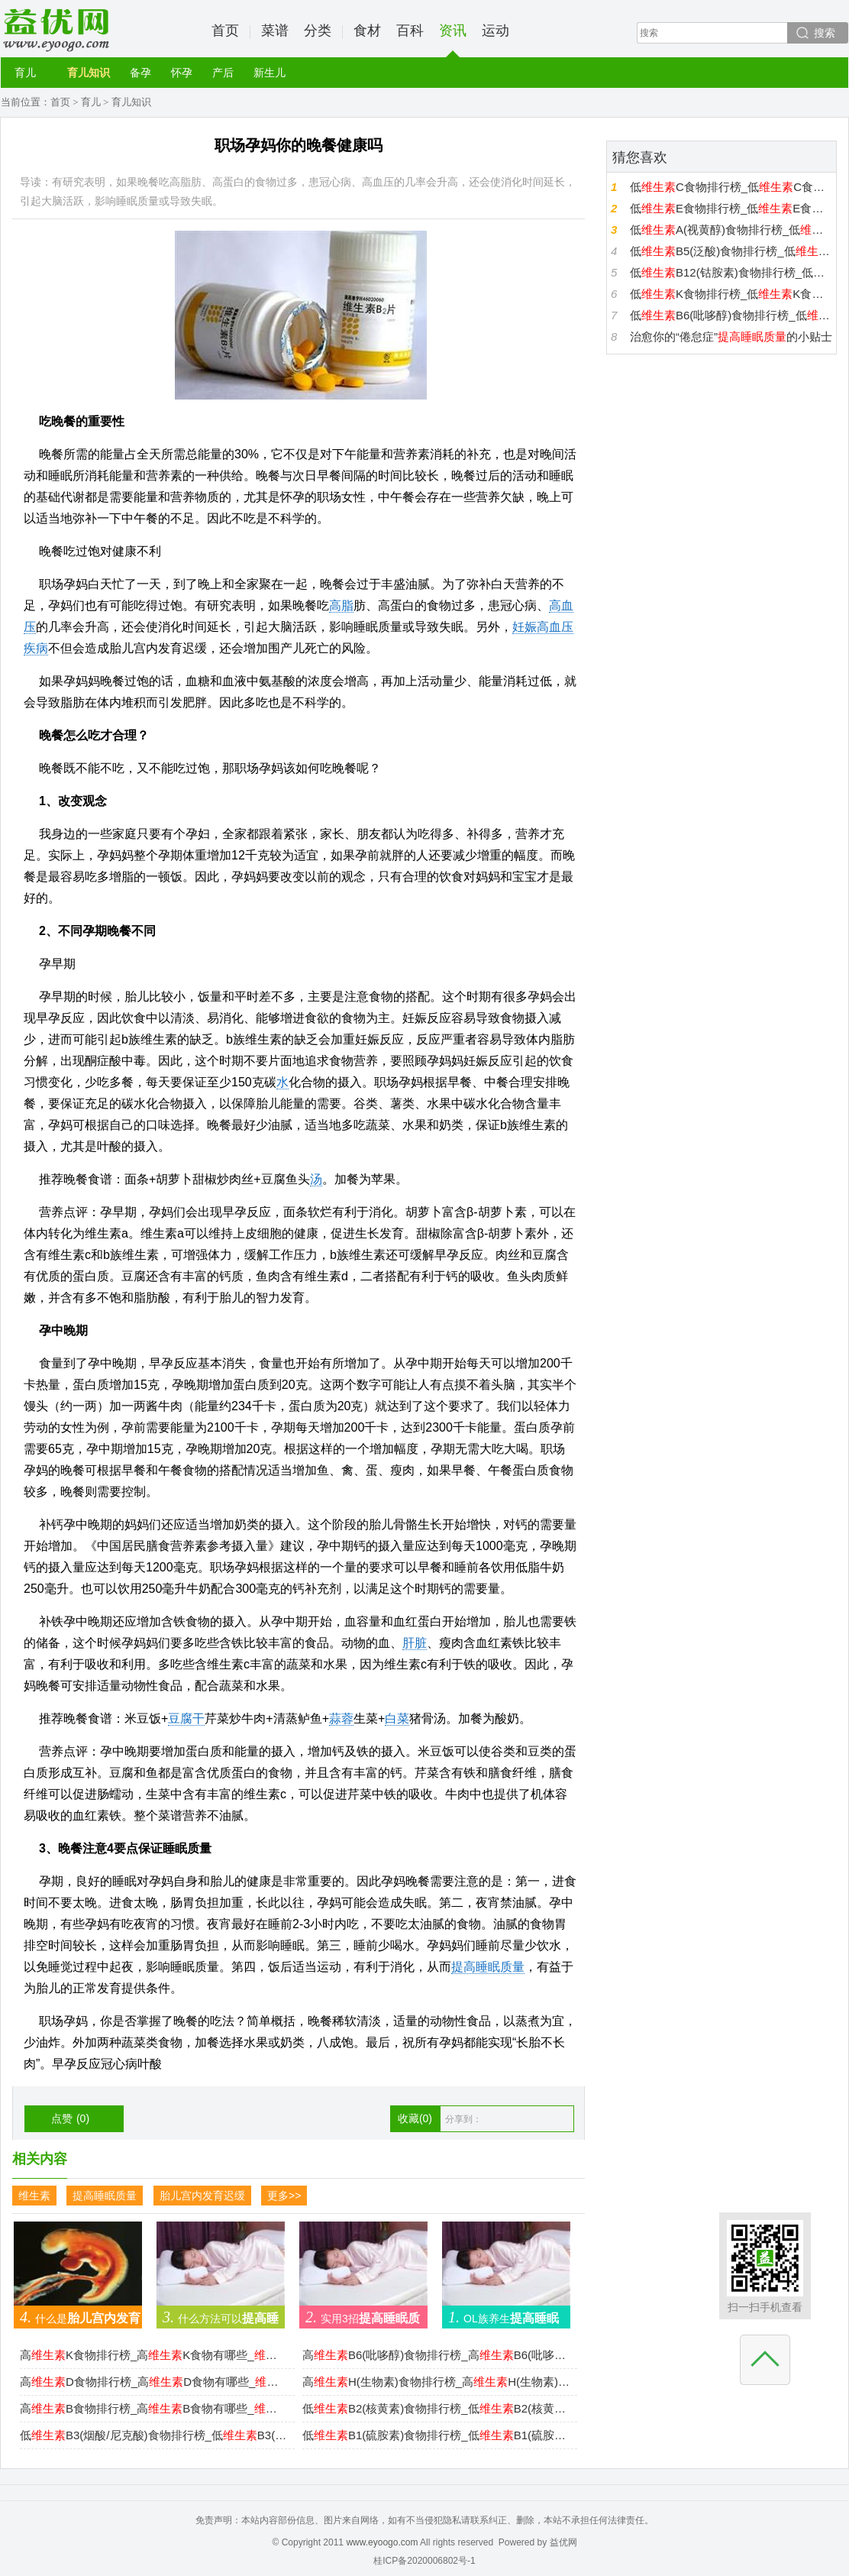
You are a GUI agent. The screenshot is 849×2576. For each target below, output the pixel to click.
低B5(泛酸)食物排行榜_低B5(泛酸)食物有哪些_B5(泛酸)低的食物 (731, 250)
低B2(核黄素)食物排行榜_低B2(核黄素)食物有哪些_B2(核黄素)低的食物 (436, 2408)
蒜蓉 (341, 1718)
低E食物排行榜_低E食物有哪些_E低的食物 (731, 208)
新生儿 (269, 72)
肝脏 (414, 1642)
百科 (410, 30)
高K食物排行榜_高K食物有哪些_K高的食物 (153, 2354)
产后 (223, 72)
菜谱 (275, 30)
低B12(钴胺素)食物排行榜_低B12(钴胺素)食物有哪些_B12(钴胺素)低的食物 (731, 272)
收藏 (415, 2118)
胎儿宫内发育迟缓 (202, 2195)
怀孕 (181, 72)
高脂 (341, 605)
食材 (367, 30)
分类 (317, 30)
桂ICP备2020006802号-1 (424, 2560)
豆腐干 (186, 1718)
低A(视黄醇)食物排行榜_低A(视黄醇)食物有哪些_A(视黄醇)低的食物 (731, 229)
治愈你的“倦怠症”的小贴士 (731, 336)
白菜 (397, 1718)
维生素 (34, 2195)
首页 (225, 30)
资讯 (452, 40)
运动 (495, 30)
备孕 (140, 72)
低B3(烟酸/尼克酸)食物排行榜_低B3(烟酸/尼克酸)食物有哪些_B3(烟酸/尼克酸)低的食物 (153, 2435)
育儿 (25, 72)
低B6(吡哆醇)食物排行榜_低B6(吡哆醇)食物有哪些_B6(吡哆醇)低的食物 (731, 315)
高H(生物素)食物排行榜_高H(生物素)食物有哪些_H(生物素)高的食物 (436, 2381)
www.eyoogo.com (382, 2542)
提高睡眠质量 (488, 1966)
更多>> (284, 2195)
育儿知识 (88, 72)
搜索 (824, 33)
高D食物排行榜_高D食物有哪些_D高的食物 (153, 2381)
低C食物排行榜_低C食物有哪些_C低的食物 (731, 186)
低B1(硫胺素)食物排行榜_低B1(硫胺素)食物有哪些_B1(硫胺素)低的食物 (436, 2435)
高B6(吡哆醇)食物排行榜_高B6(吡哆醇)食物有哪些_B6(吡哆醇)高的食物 (436, 2354)
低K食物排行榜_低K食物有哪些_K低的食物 (731, 293)
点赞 (70, 2118)
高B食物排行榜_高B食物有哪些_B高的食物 (153, 2408)
